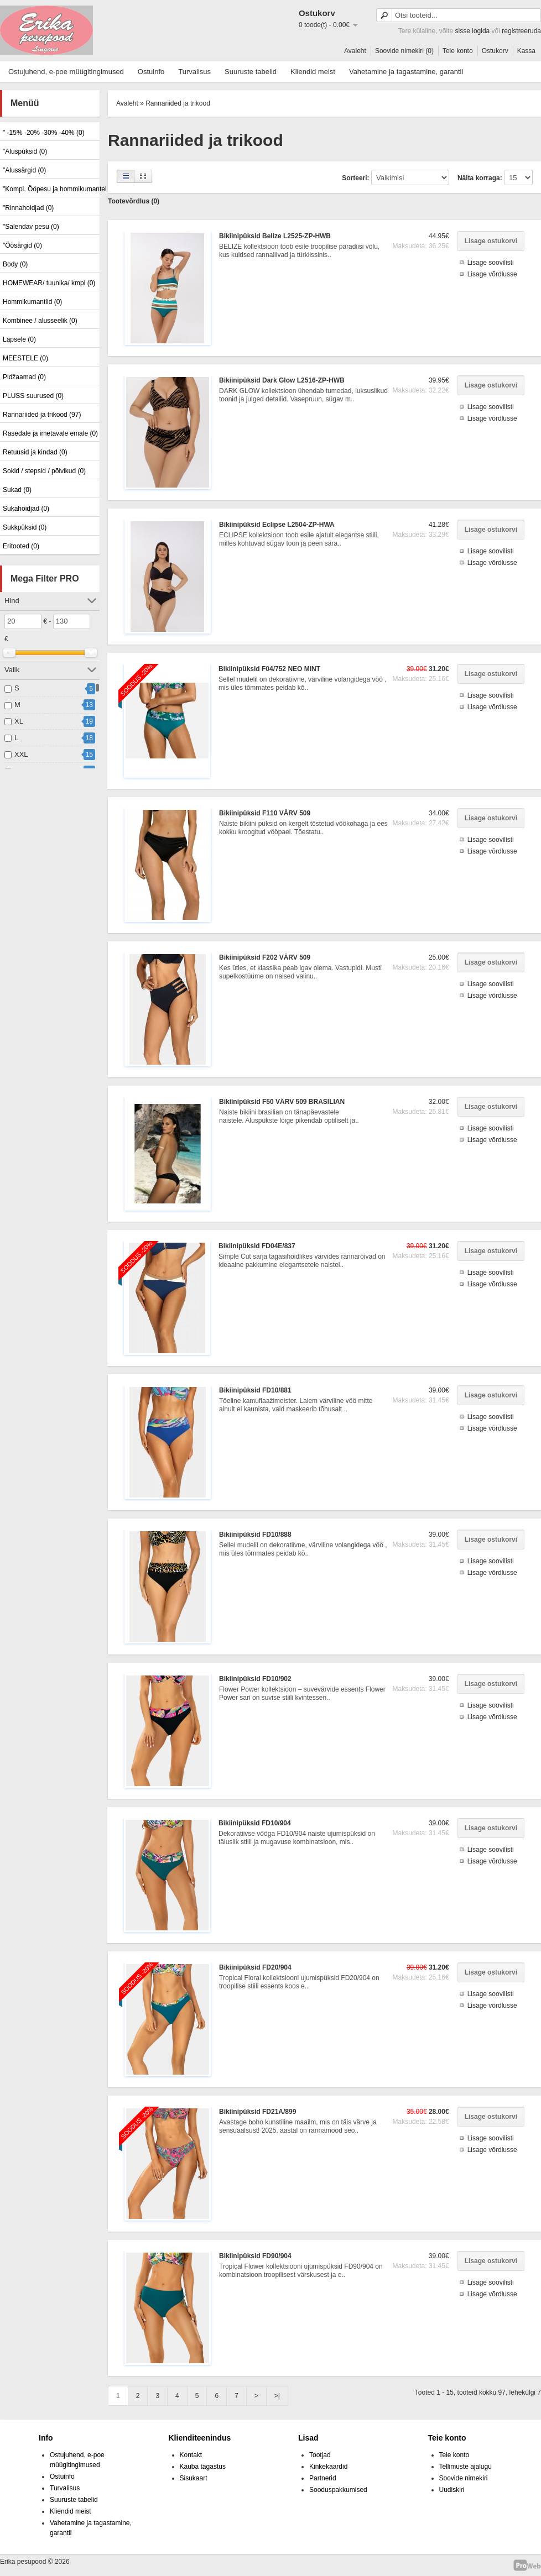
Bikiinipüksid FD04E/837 (257, 1246)
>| (277, 2396)
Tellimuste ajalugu (465, 2466)
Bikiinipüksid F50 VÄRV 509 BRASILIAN (282, 1102)
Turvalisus (194, 71)
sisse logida (472, 31)
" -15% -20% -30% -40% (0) (44, 133)
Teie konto (458, 51)
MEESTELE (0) (25, 358)
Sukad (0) (17, 490)
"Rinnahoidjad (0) (28, 208)
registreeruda (521, 31)
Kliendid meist (312, 71)
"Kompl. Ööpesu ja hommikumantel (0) (50, 189)
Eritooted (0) (21, 546)
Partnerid (322, 2478)
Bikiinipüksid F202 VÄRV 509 (264, 957)
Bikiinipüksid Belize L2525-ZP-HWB (275, 236)
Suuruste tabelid (251, 71)
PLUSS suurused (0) (33, 396)
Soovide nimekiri (463, 2478)
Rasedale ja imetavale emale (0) (50, 433)
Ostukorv (495, 51)
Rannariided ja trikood (177, 103)
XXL (21, 754)
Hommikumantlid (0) (32, 302)
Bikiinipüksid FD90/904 (255, 2256)
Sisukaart (193, 2478)
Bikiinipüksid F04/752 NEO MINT (269, 669)
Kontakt (191, 2455)
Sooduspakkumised (338, 2490)
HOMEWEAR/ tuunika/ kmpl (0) (49, 283)
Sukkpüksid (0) (24, 527)
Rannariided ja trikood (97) (42, 414)
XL (18, 721)
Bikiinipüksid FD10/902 (255, 1679)
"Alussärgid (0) (24, 170)
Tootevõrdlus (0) (133, 201)
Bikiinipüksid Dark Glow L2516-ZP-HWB (282, 380)
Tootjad (320, 2455)
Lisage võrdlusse (492, 274)
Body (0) (15, 264)
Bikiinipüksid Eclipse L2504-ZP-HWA (277, 524)
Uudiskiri (452, 2490)
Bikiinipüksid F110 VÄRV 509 (264, 813)
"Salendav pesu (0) (31, 227)
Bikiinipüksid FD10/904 (255, 1823)
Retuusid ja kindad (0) (35, 452)
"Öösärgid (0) (22, 245)
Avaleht (355, 51)
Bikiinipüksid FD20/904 (255, 1967)
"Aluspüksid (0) (25, 151)
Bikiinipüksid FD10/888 (255, 1534)
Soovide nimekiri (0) (404, 51)
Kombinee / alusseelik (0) (40, 320)
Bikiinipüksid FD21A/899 (257, 2112)
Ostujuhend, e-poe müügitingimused (66, 71)
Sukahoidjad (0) (26, 508)
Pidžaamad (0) (24, 377)
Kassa (526, 51)
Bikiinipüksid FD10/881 (255, 1390)
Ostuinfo (151, 71)
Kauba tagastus (203, 2466)
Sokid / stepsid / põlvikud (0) (44, 471)
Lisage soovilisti (490, 262)
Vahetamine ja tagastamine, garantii (406, 71)
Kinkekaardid (328, 2466)
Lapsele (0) (19, 339)
